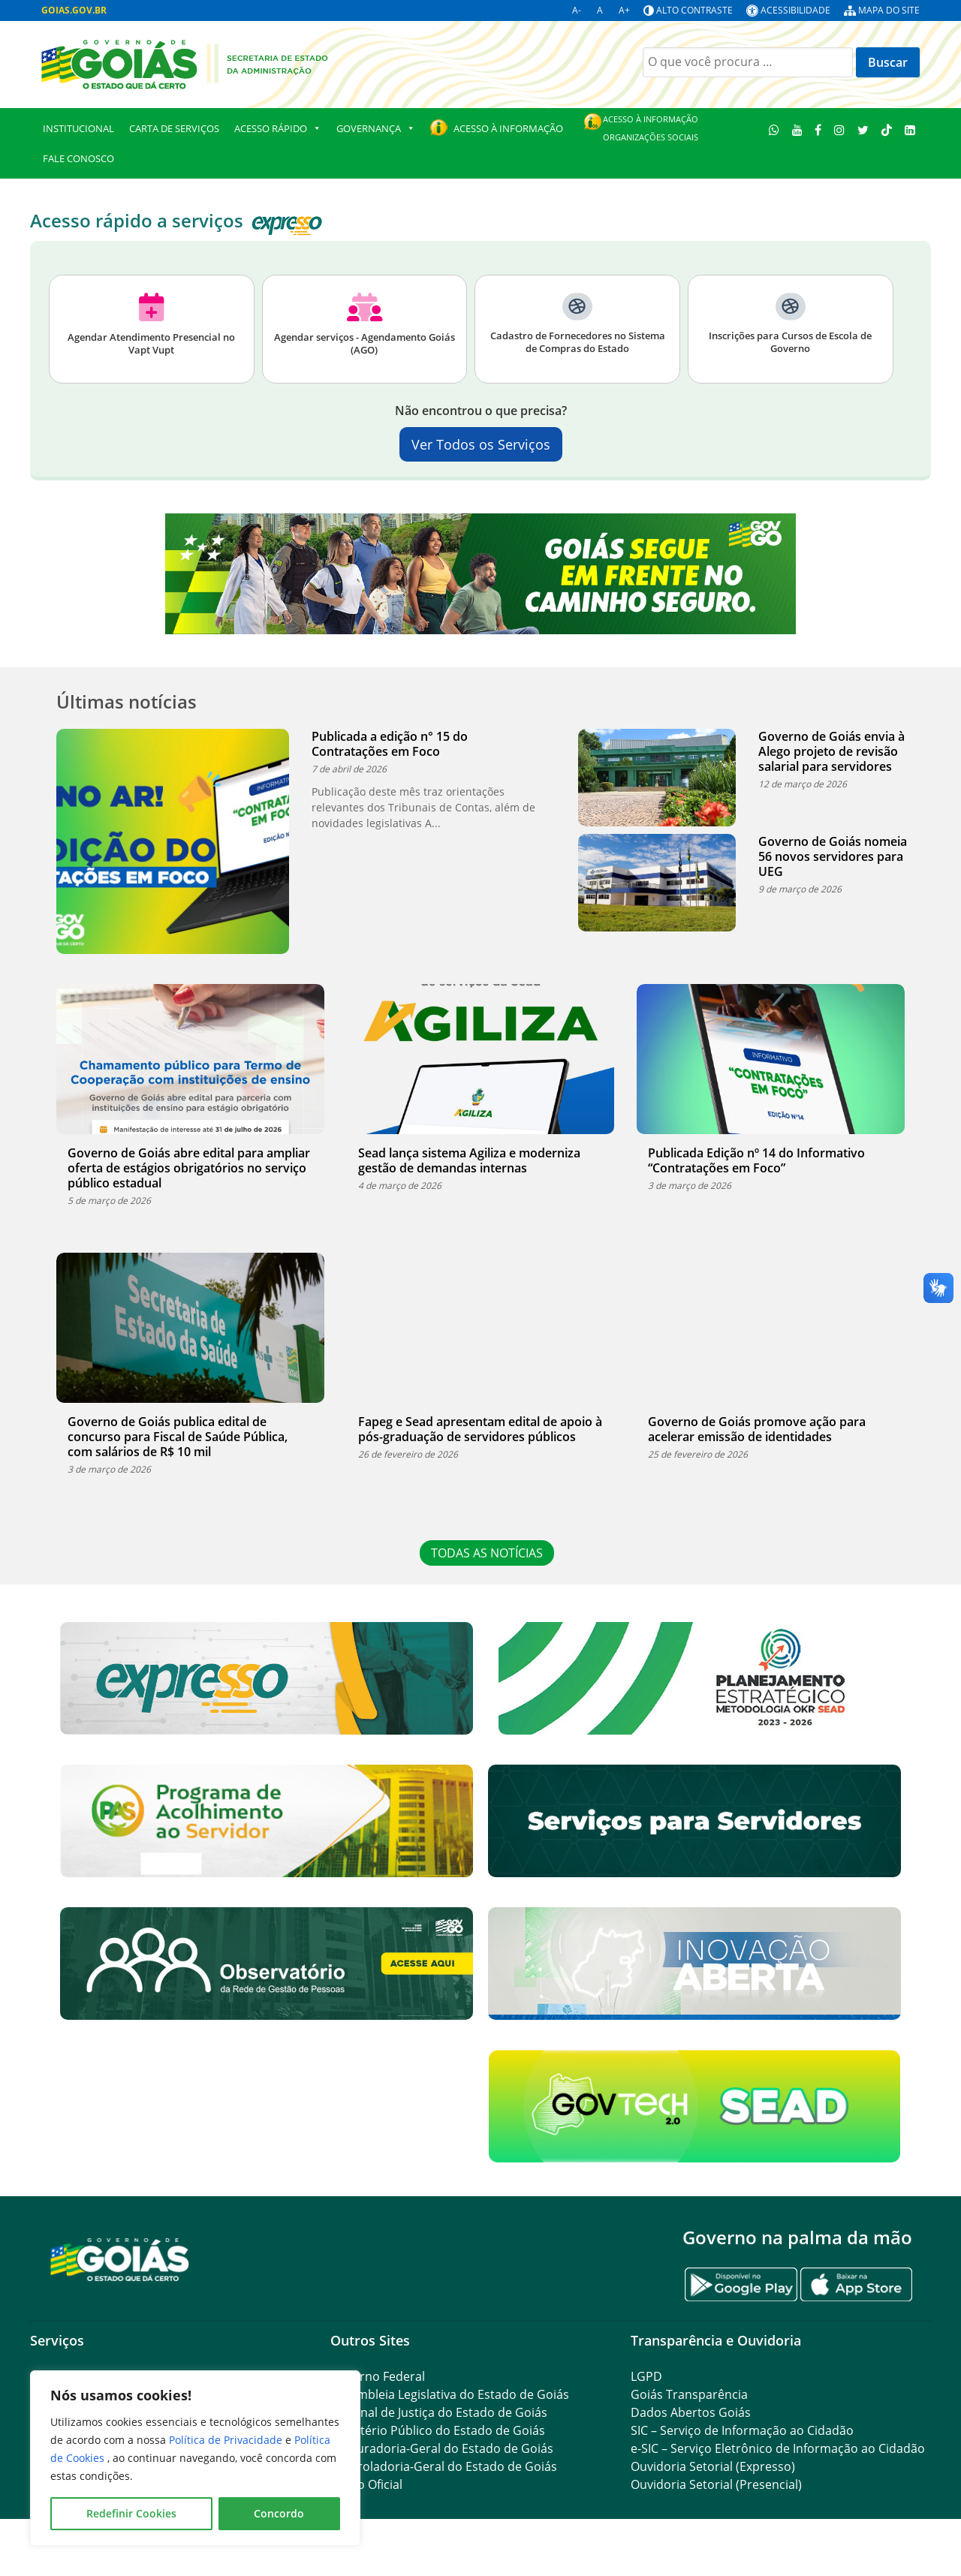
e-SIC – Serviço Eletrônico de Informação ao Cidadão (778, 2448)
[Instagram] (840, 129)
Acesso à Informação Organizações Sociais (650, 128)
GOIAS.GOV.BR (74, 10)
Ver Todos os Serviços (480, 444)
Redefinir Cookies (131, 2513)
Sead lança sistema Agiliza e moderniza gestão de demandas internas (469, 1160)
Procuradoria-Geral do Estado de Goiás (441, 2448)
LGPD (646, 2376)
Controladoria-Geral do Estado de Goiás (443, 2466)
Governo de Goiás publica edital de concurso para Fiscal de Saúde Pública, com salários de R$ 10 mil (178, 1436)
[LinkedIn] (909, 129)
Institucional (78, 128)
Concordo (279, 2513)
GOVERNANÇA (375, 128)
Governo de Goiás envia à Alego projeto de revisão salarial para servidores (831, 751)
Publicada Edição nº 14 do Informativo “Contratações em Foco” (756, 1160)
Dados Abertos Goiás (691, 2412)
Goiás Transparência (689, 2394)
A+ (624, 10)
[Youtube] (797, 129)
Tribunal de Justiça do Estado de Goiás (438, 2412)
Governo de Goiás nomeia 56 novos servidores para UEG (832, 856)
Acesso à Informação (508, 128)
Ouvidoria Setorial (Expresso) (713, 2466)
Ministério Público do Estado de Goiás (437, 2430)
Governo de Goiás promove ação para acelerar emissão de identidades (757, 1429)
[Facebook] (818, 129)
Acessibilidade (795, 10)
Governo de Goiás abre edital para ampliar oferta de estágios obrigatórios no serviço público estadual (189, 1168)
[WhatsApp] (774, 129)
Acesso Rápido (277, 128)
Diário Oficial (366, 2484)
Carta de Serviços (174, 128)
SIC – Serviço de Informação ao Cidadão (742, 2430)
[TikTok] (886, 129)
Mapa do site (889, 10)
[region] (195, 2458)
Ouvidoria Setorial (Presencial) (716, 2484)
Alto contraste (694, 10)
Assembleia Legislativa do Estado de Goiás (449, 2394)
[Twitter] (863, 129)
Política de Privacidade (227, 2440)
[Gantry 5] (120, 2258)
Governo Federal (377, 2376)
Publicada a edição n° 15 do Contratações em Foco (390, 744)
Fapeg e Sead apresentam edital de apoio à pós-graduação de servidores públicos (480, 1429)
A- (576, 10)
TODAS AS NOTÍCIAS (488, 1553)
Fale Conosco (78, 158)
